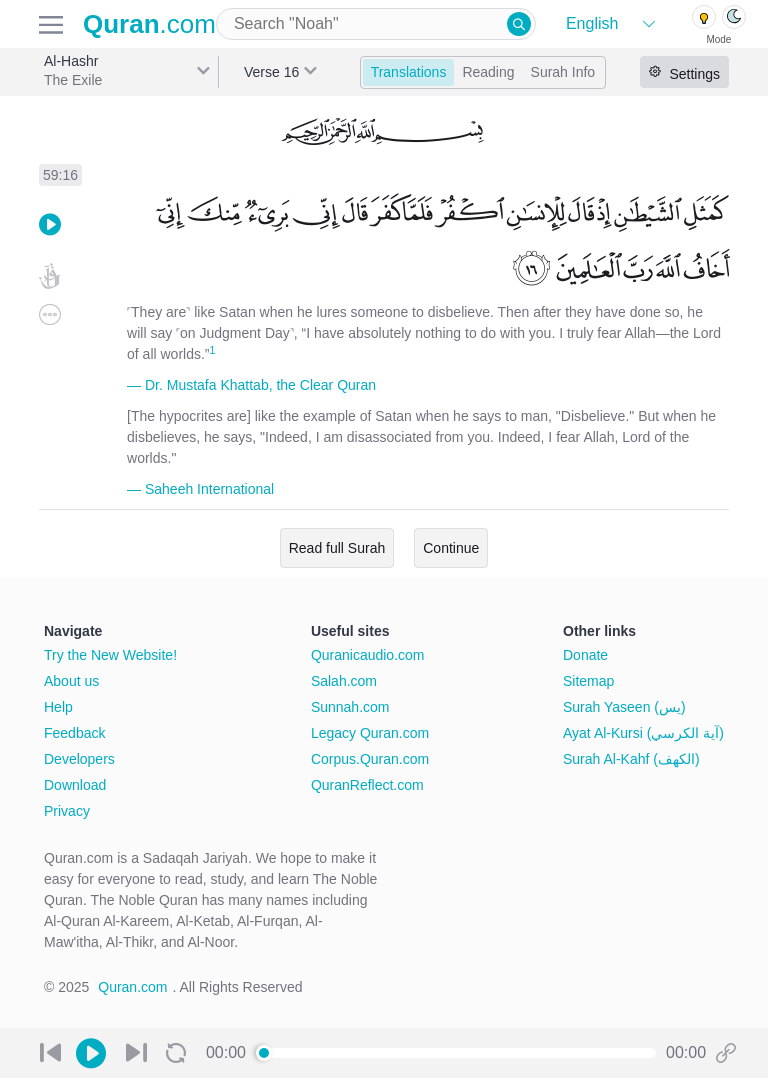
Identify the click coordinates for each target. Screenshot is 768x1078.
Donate (585, 655)
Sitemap (588, 681)
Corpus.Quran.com (370, 759)
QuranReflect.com (367, 785)
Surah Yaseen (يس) (624, 707)
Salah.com (344, 681)
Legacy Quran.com (370, 733)
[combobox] (376, 24)
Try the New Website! (110, 655)
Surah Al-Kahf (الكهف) (631, 759)
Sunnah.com (350, 707)
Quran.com (132, 987)
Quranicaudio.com (368, 655)
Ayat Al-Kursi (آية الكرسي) (643, 733)
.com (149, 24)
